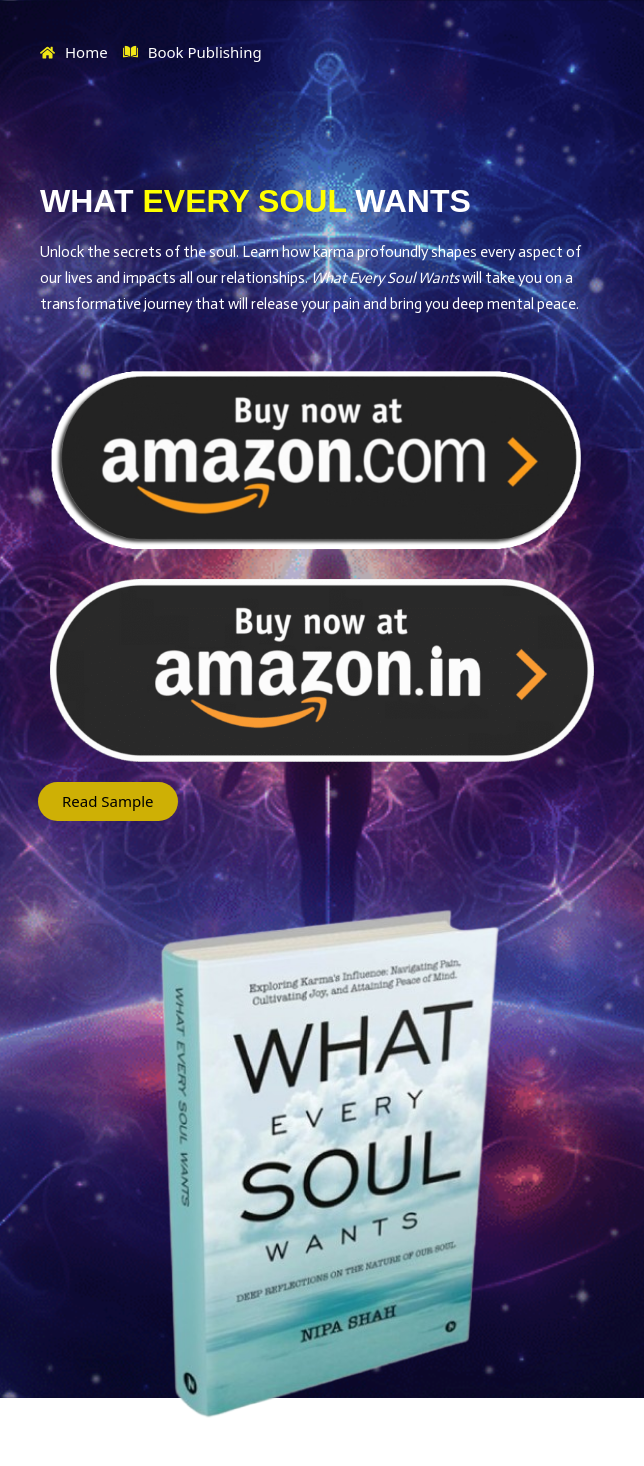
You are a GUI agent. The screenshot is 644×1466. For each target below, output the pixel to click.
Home (74, 52)
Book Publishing (192, 53)
